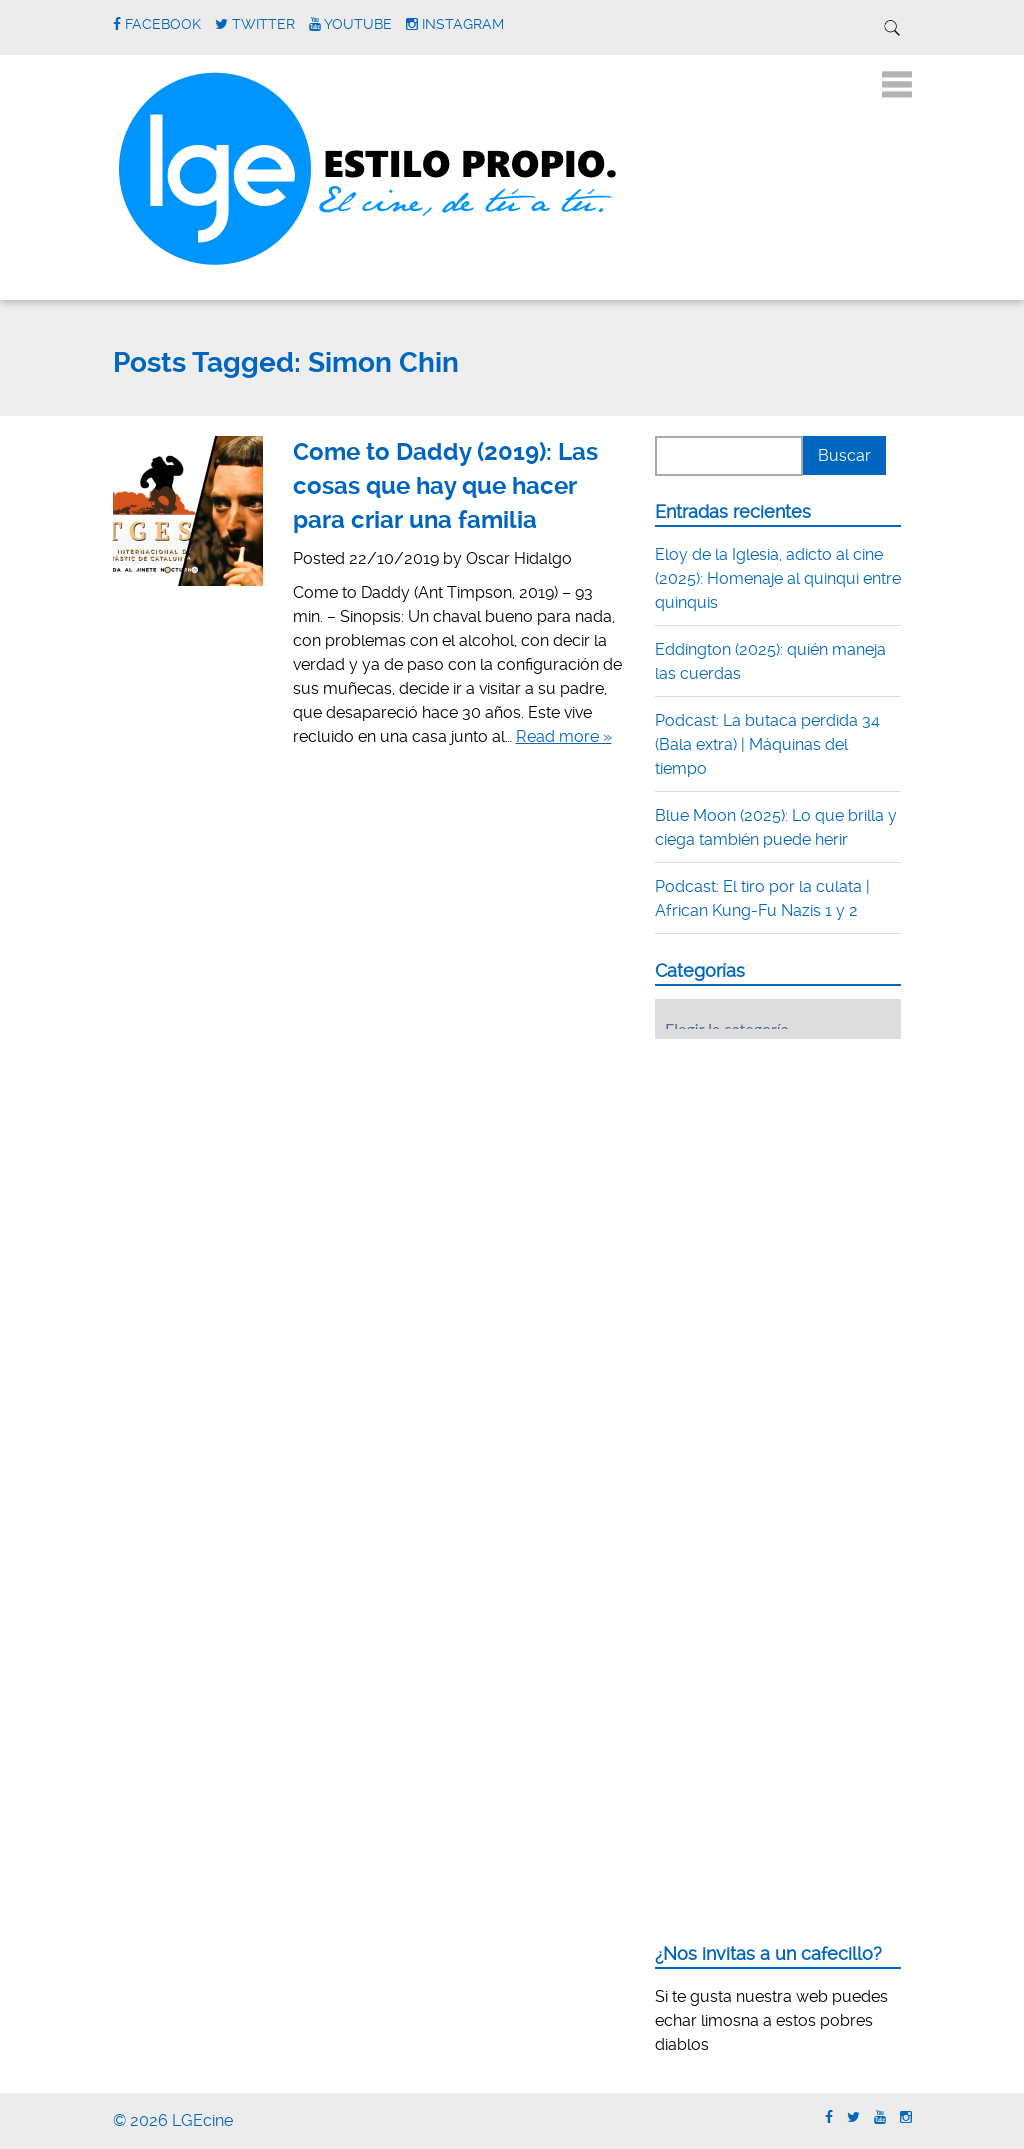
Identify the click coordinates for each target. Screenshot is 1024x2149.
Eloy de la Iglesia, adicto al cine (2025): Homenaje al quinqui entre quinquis (778, 578)
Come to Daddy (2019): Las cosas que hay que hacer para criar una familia (445, 485)
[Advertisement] (805, 1178)
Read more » (564, 736)
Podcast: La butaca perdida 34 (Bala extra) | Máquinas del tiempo (767, 744)
